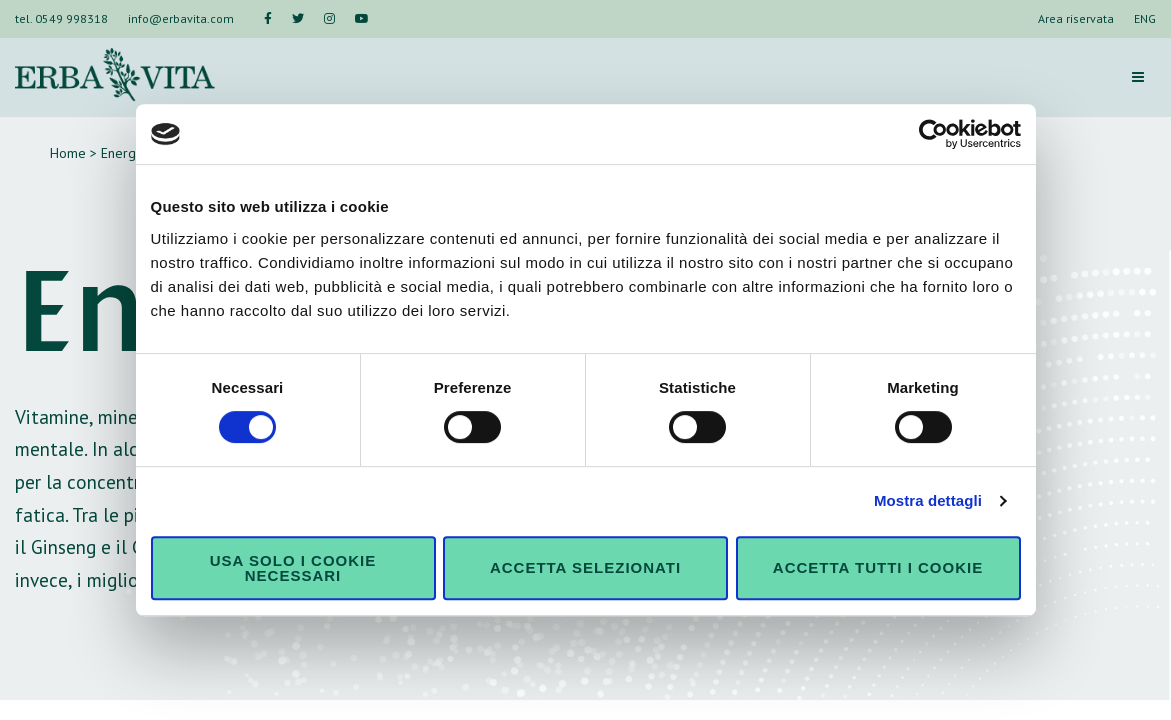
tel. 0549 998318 (61, 18)
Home (68, 153)
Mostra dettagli (928, 500)
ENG (1145, 18)
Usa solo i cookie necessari (293, 568)
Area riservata (1076, 18)
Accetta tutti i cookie (878, 567)
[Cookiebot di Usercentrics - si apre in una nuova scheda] (933, 134)
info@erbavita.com (181, 18)
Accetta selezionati (585, 567)
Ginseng (63, 546)
